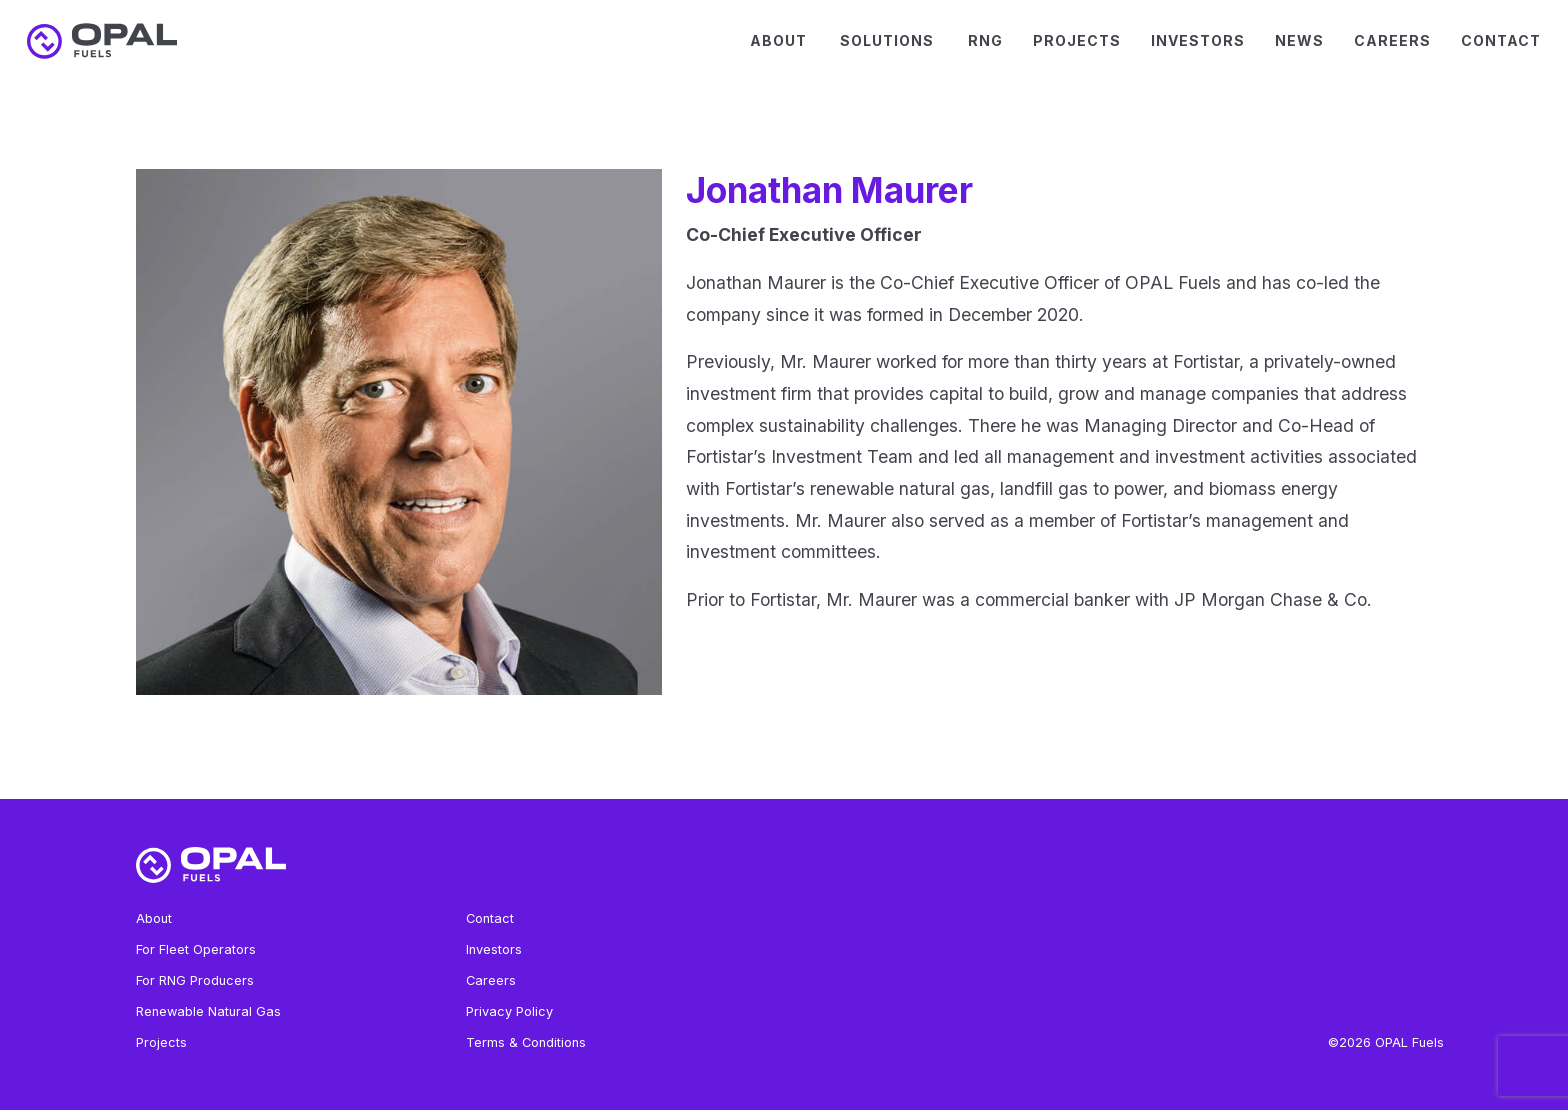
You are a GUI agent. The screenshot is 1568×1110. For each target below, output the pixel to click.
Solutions (887, 40)
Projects (1077, 40)
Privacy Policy (509, 1011)
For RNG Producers (195, 980)
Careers (1392, 40)
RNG (985, 40)
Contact (1501, 40)
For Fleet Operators (196, 949)
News (1299, 40)
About (778, 40)
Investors (1198, 40)
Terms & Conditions (526, 1042)
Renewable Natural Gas (208, 1011)
